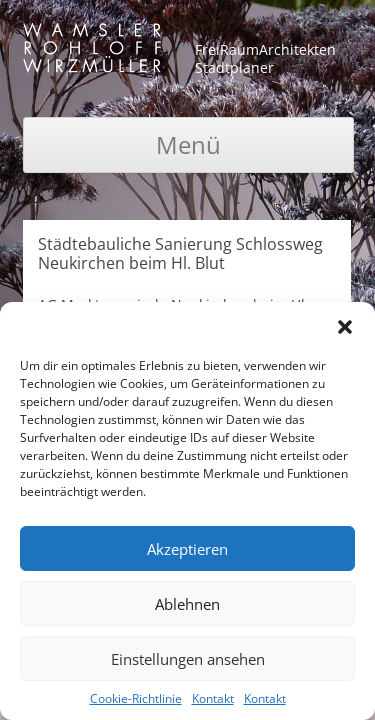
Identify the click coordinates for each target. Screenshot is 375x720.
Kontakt (213, 698)
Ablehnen (187, 604)
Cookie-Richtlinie (136, 698)
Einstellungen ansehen (188, 659)
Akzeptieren (187, 549)
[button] (345, 327)
